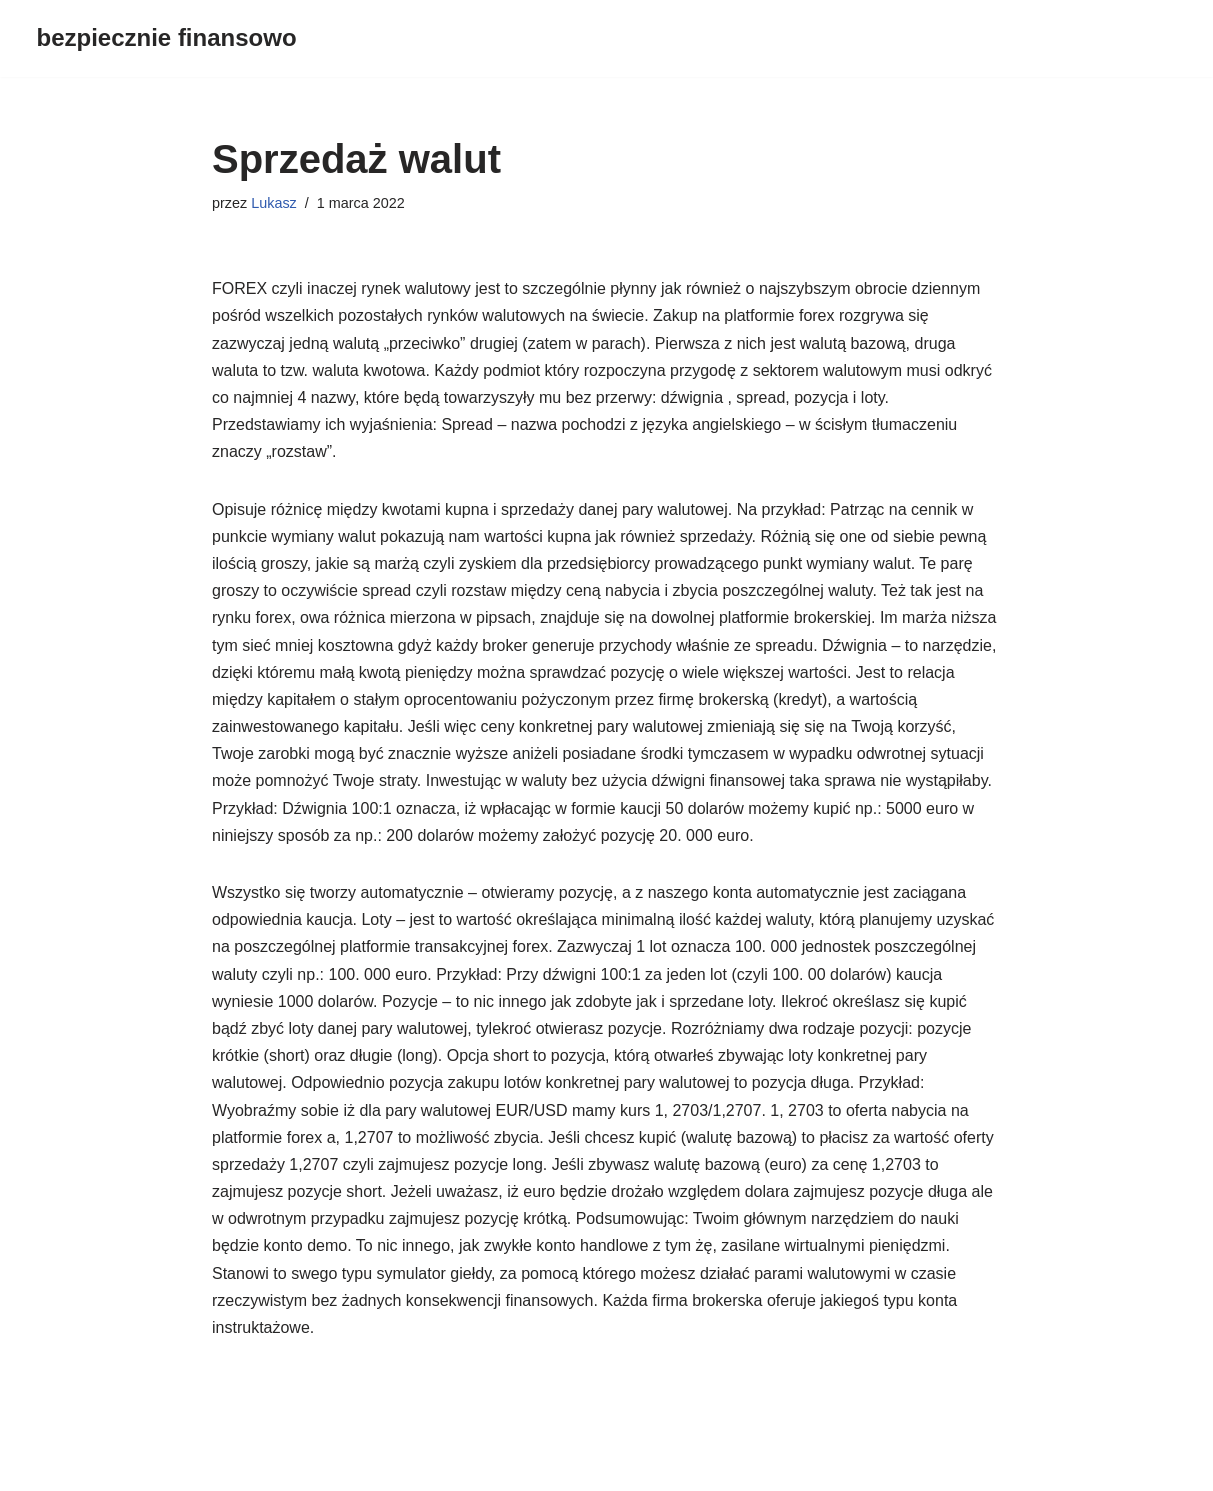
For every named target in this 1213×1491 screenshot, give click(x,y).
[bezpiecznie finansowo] (167, 38)
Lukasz (274, 203)
